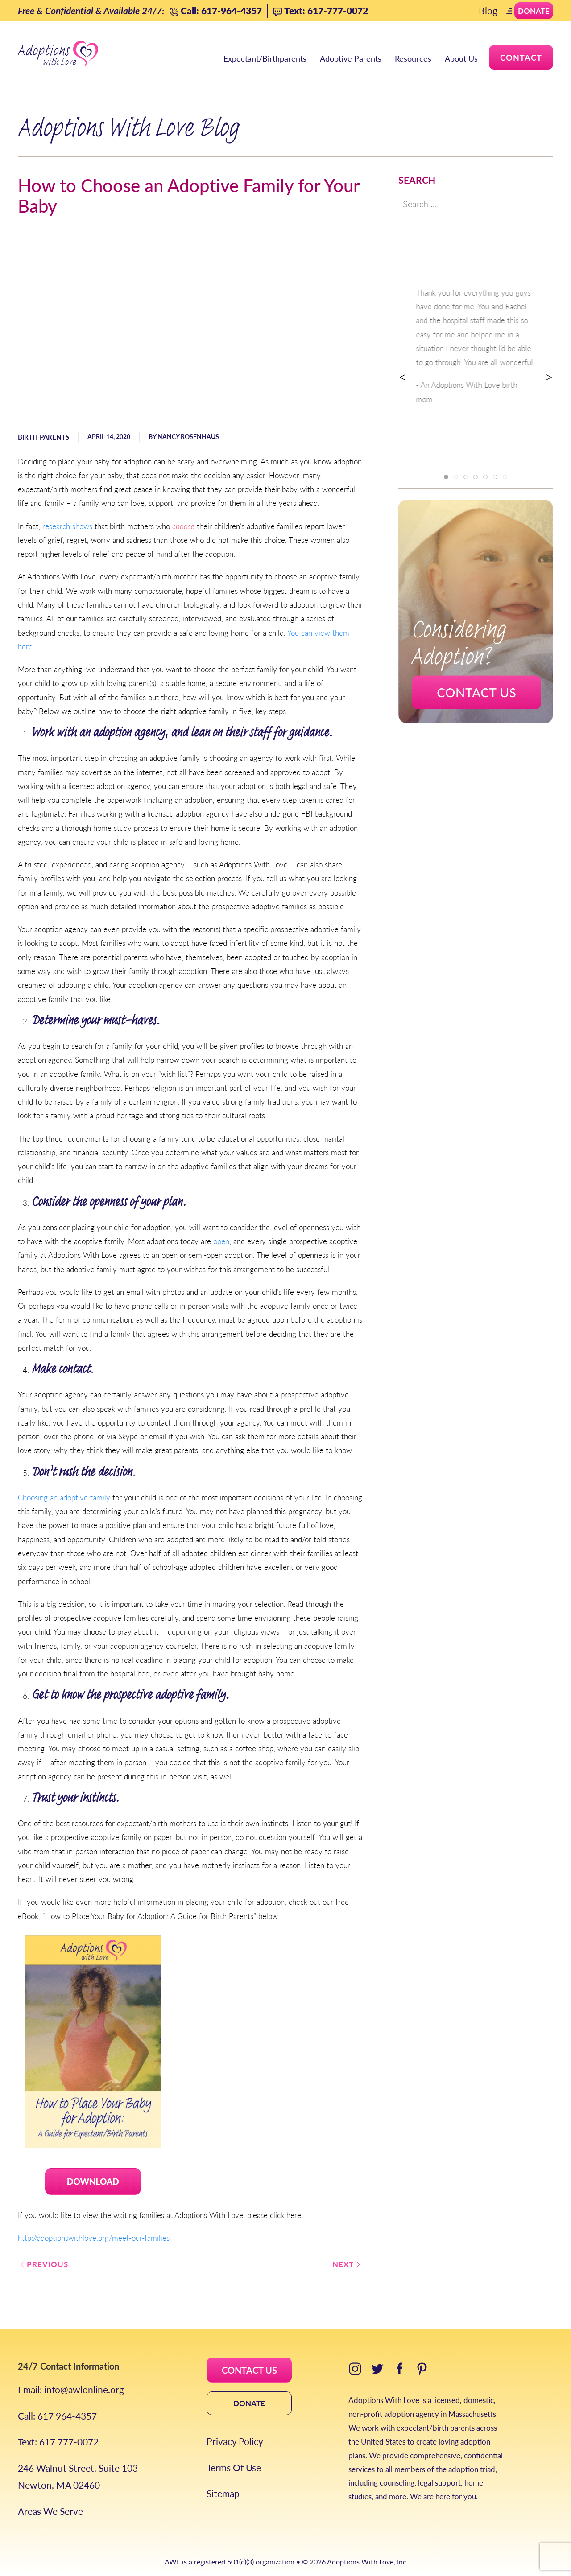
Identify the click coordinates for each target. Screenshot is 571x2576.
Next (347, 2264)
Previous (43, 2264)
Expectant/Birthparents (264, 58)
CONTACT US (249, 2370)
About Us (461, 58)
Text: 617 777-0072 (58, 2441)
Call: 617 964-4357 (57, 2415)
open (221, 1241)
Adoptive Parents (350, 58)
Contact (521, 57)
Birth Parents (43, 436)
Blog (488, 10)
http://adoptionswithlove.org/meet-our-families (94, 2237)
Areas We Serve (50, 2511)
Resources (413, 58)
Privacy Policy (235, 2441)
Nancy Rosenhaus (188, 436)
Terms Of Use (234, 2467)
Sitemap (223, 2493)
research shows (67, 526)
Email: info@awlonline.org (71, 2389)
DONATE (249, 2403)
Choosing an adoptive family (64, 1497)
